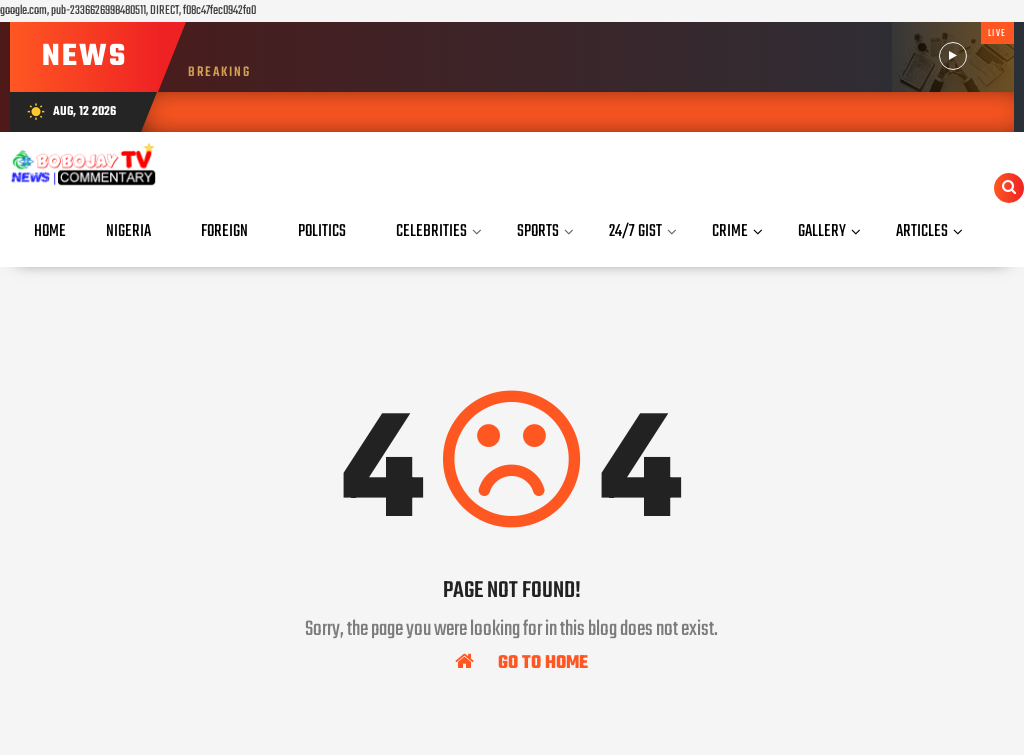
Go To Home (521, 662)
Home (50, 231)
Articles (922, 231)
